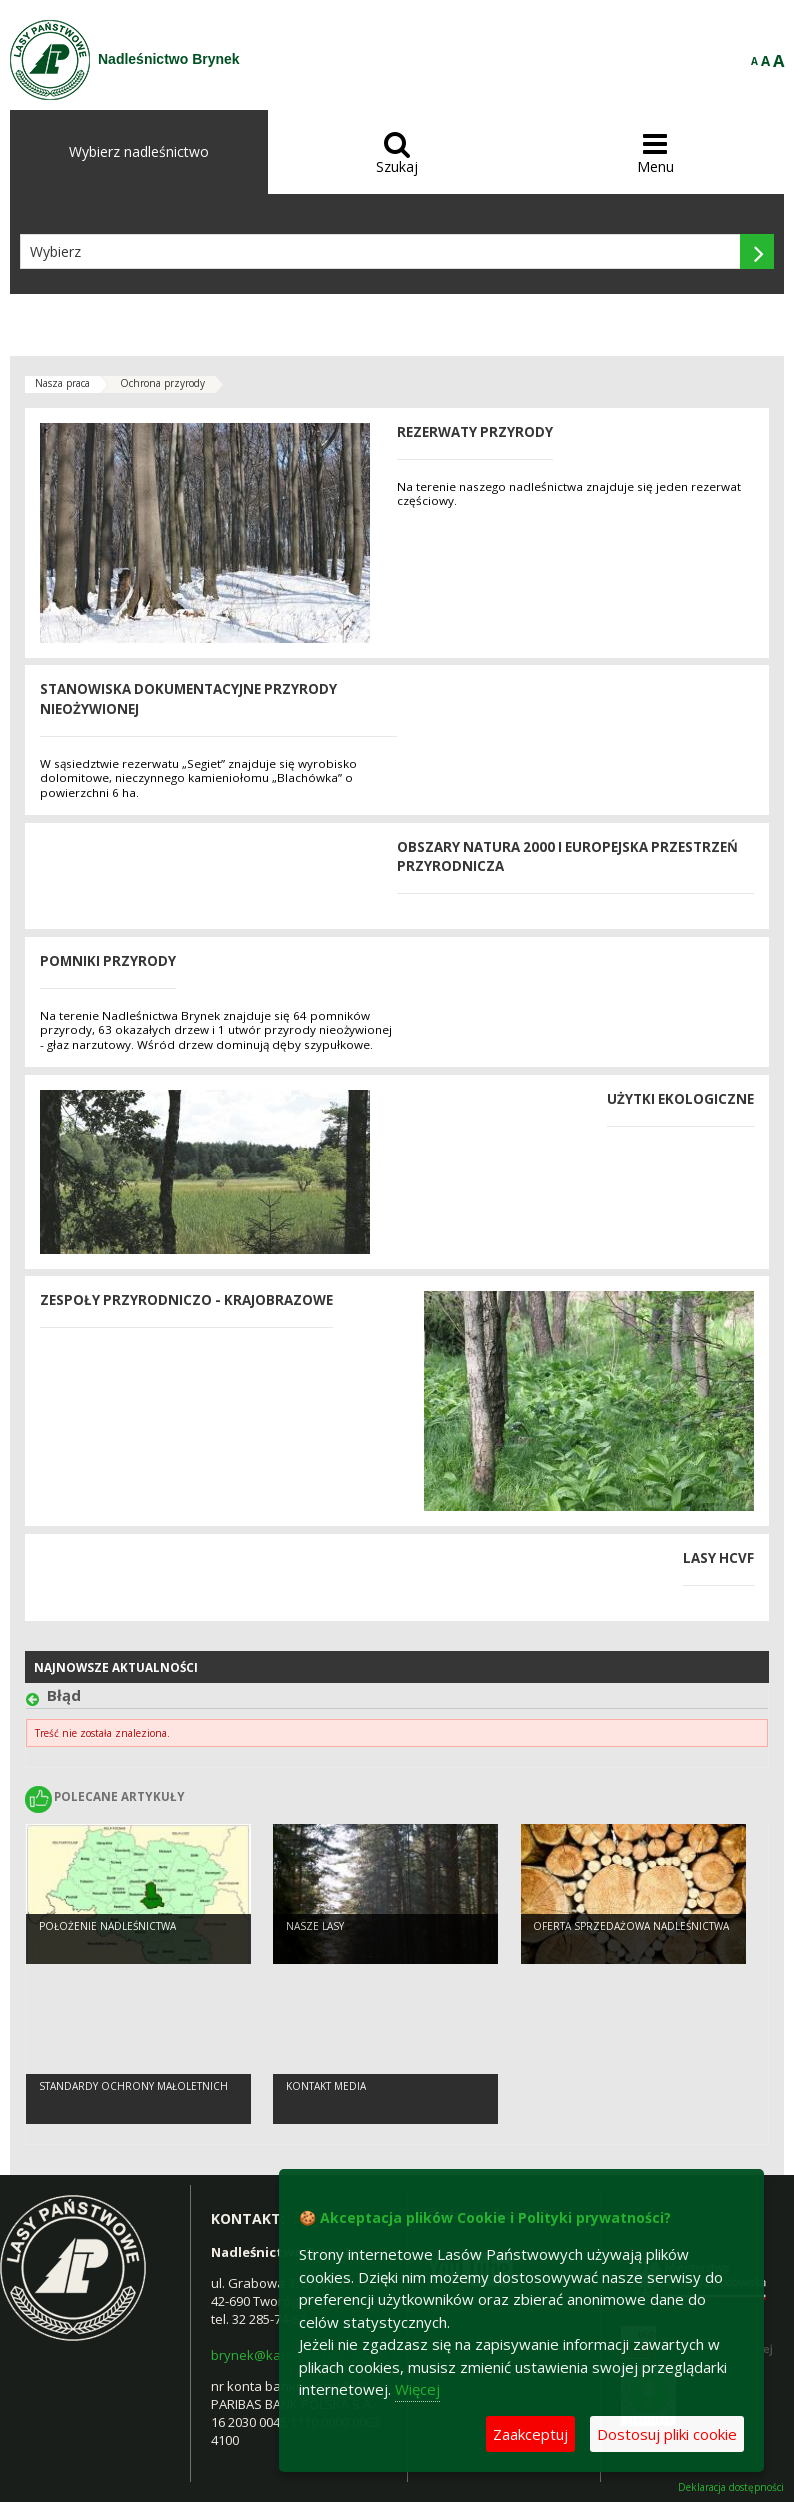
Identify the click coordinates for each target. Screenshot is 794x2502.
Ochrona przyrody (162, 383)
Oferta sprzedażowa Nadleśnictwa (631, 1926)
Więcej (417, 2389)
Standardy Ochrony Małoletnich (133, 2086)
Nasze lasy (315, 1926)
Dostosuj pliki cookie (667, 2434)
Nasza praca (62, 383)
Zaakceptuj (530, 2434)
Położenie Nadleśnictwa (107, 1926)
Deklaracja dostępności (731, 2487)
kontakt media (326, 2086)
